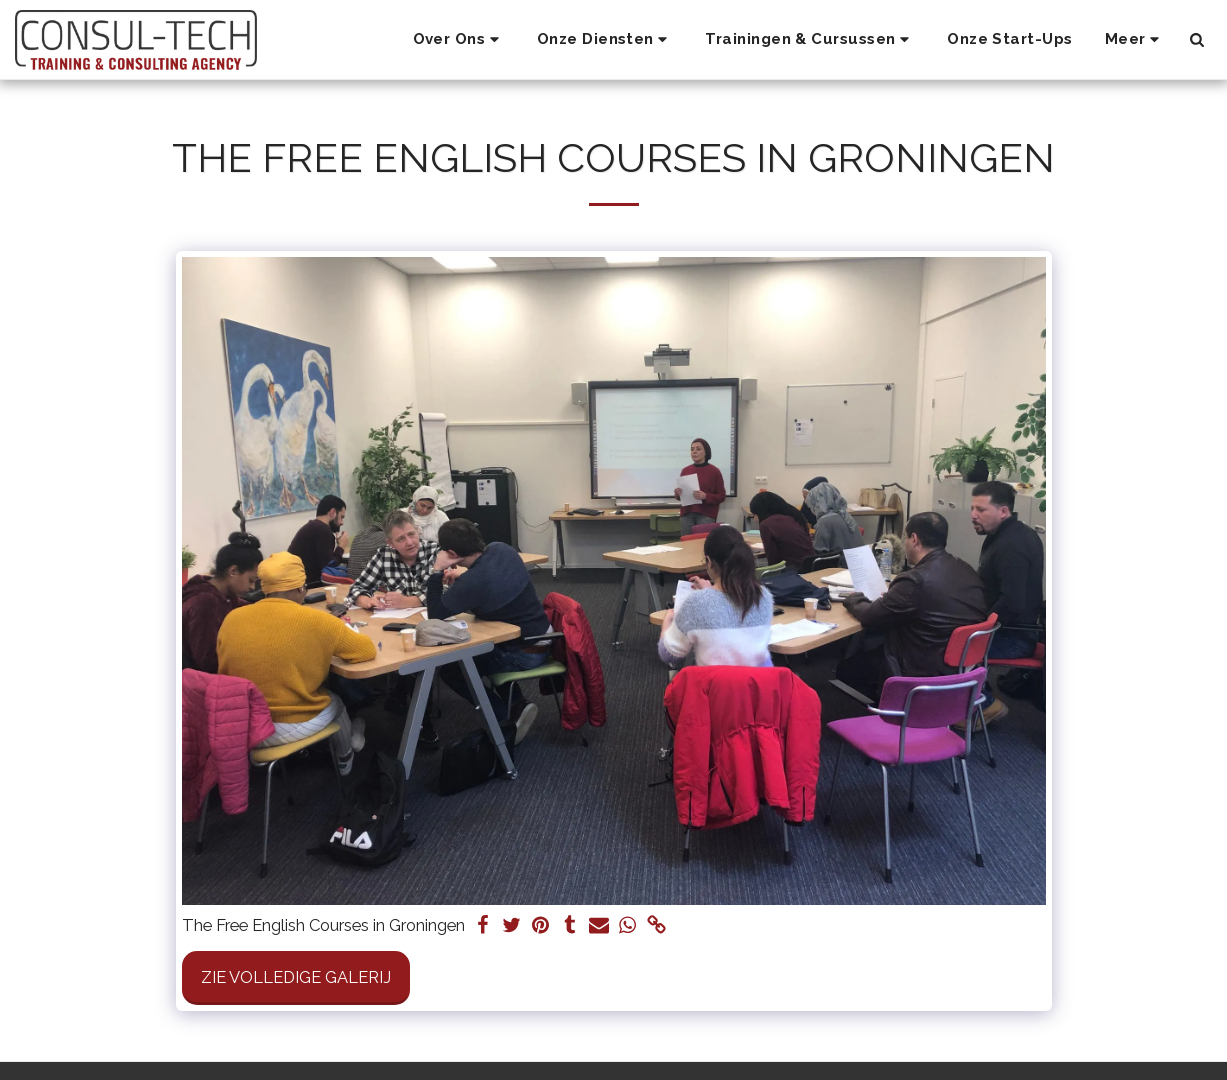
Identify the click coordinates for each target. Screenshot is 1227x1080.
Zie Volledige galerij (296, 977)
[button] (459, 40)
